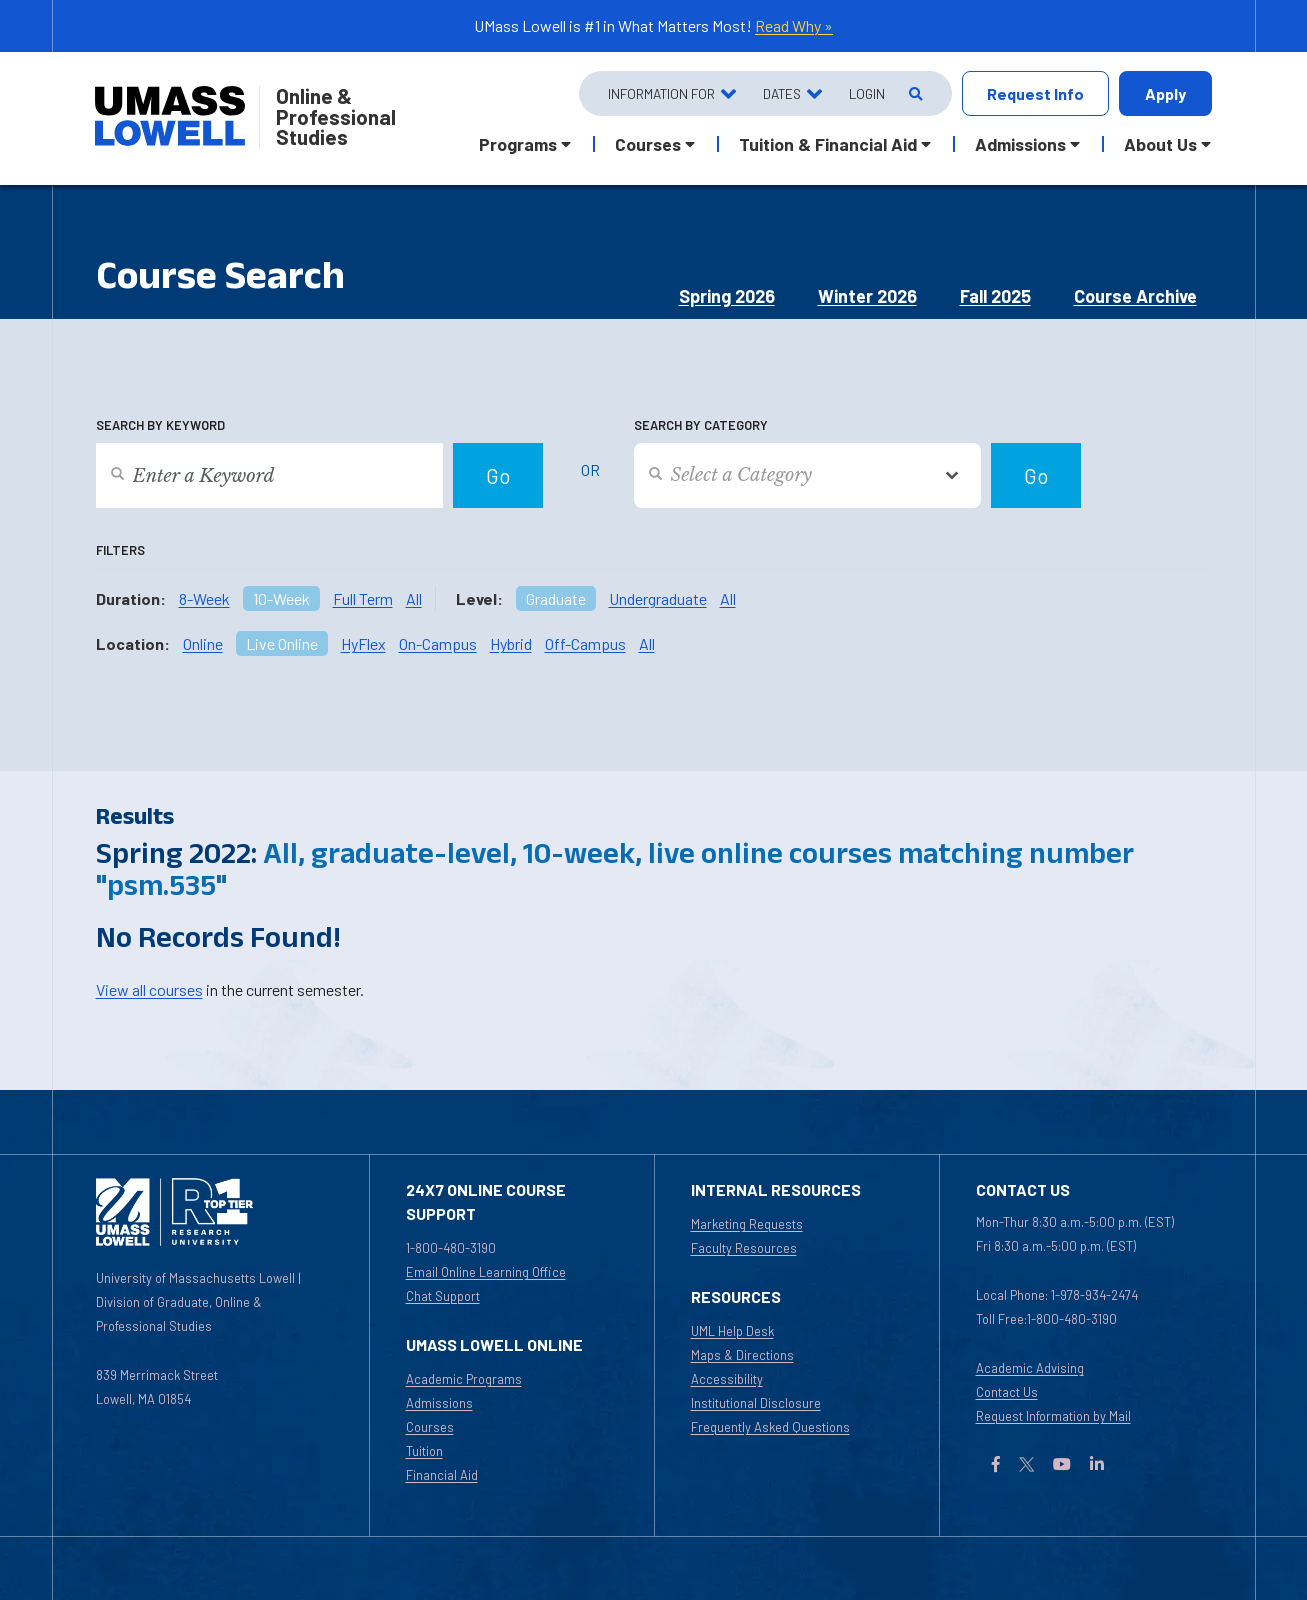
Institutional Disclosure (756, 1403)
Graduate (556, 598)
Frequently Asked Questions (770, 1427)
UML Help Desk (732, 1331)
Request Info (1035, 93)
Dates (782, 93)
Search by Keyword (160, 425)
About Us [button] (1160, 144)
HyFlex (363, 643)
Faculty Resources (744, 1248)
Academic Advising (1030, 1368)
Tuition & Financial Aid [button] (828, 144)
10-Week (281, 598)
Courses (430, 1427)
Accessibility (727, 1379)
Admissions (439, 1403)
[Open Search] (914, 93)
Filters (120, 550)
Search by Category (701, 425)
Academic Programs (464, 1379)
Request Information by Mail (1053, 1416)
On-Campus (438, 643)
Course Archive (1135, 296)
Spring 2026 (727, 296)
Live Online (282, 643)
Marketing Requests (747, 1224)
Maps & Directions (742, 1355)
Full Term (363, 598)
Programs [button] (518, 144)
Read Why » (794, 25)
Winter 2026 (867, 296)
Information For (661, 93)
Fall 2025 (995, 296)
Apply (1165, 93)
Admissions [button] (1020, 144)
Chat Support (443, 1296)
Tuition (424, 1451)
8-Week (204, 598)
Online (203, 643)
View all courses (149, 989)
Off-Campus (585, 643)
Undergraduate (658, 598)
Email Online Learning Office (486, 1272)
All (414, 598)
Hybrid (511, 643)
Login (867, 93)
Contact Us (1007, 1392)
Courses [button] (648, 144)
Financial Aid (442, 1475)
